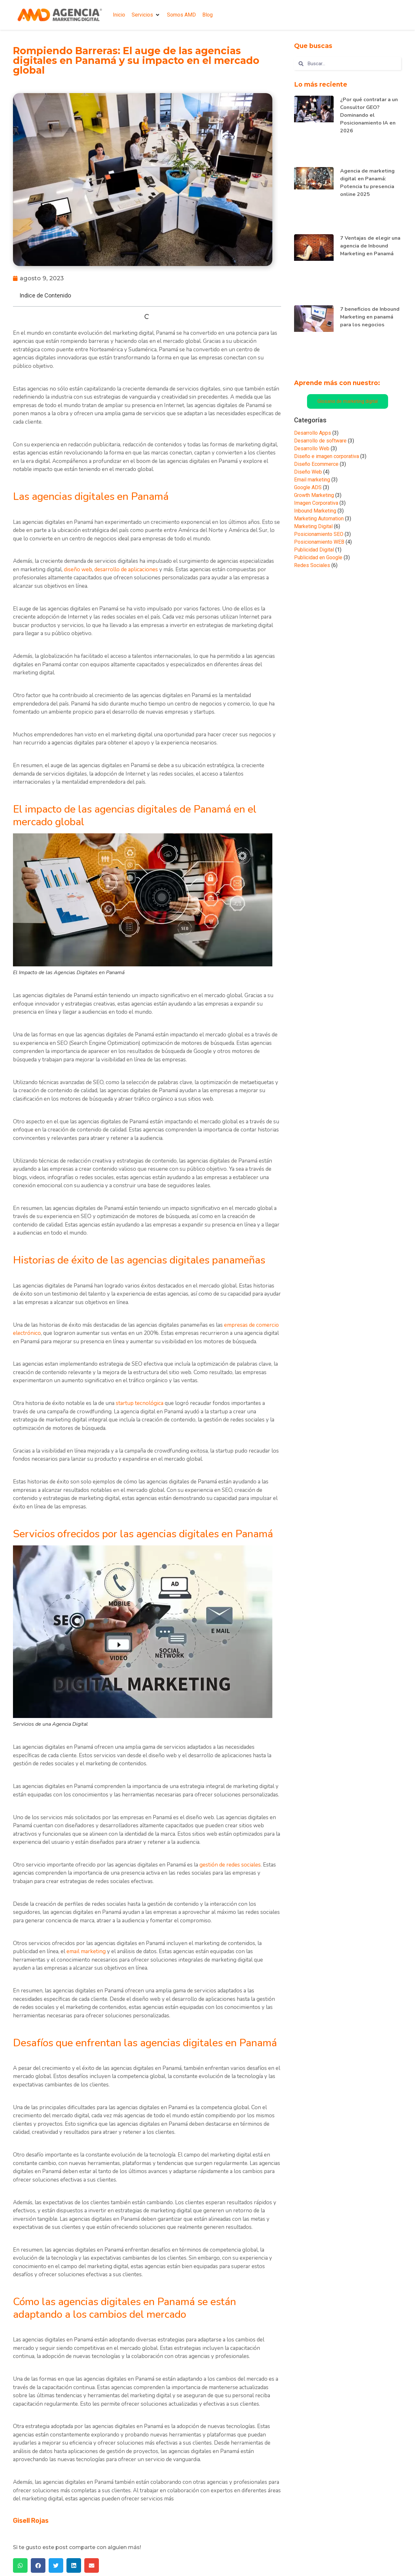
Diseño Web (308, 472)
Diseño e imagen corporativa (326, 456)
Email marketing (312, 480)
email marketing (86, 1951)
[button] (146, 14)
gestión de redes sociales (230, 1865)
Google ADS (308, 487)
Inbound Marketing (315, 511)
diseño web (78, 569)
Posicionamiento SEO (318, 534)
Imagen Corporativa (316, 503)
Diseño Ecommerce (316, 464)
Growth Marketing (314, 495)
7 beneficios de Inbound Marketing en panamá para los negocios (369, 317)
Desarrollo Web (311, 448)
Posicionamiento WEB (319, 542)
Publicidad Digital (314, 550)
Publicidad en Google (318, 557)
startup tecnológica (139, 1403)
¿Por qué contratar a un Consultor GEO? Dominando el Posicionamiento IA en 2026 (369, 115)
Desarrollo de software (320, 441)
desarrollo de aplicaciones (126, 569)
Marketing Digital (313, 526)
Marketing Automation (319, 518)
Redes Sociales (312, 565)
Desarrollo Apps (312, 433)
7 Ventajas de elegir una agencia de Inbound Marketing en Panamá (370, 246)
